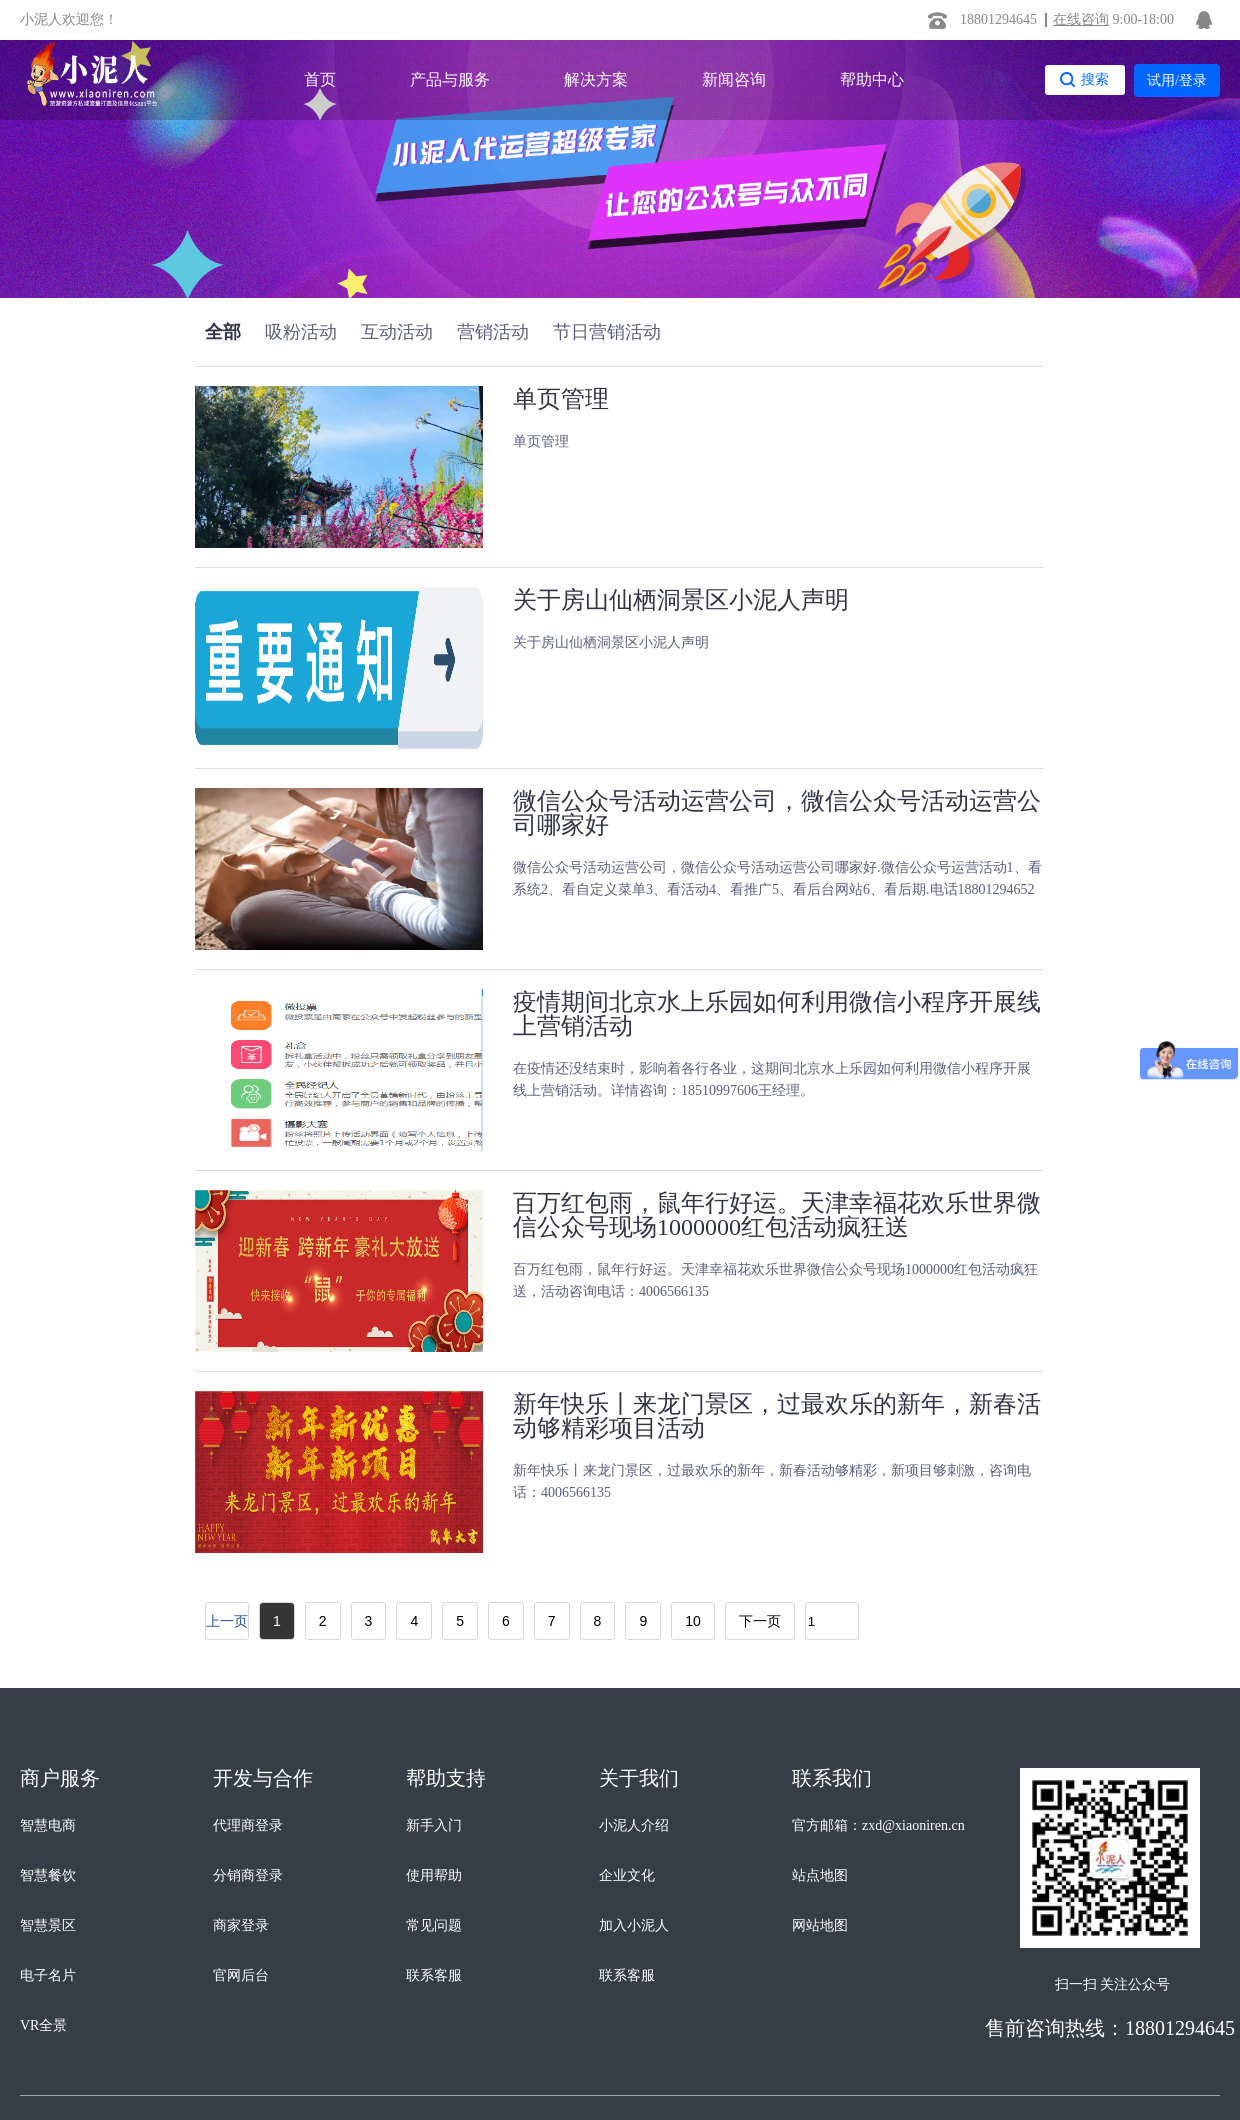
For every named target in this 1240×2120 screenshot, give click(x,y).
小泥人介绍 (634, 1825)
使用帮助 (434, 1875)
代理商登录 (248, 1825)
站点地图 (820, 1875)
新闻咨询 (734, 79)
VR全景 (43, 2025)
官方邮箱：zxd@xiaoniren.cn (878, 1825)
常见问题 (434, 1925)
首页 (320, 79)
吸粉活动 (301, 332)
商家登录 (241, 1925)
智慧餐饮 (48, 1875)
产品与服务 (450, 79)
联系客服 (434, 1975)
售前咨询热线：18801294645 (1110, 2028)
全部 (223, 332)
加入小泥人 (634, 1925)
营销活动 (493, 332)
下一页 (760, 1621)
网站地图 (820, 1925)
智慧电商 (48, 1825)
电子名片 (48, 1975)
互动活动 (397, 332)
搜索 (1095, 79)
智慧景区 (48, 1925)
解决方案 (596, 79)
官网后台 (241, 1975)
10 (693, 1621)
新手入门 (434, 1825)
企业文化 (627, 1875)
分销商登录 (248, 1875)
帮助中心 (872, 79)
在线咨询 (1081, 19)
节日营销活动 (607, 332)
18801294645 (998, 19)
